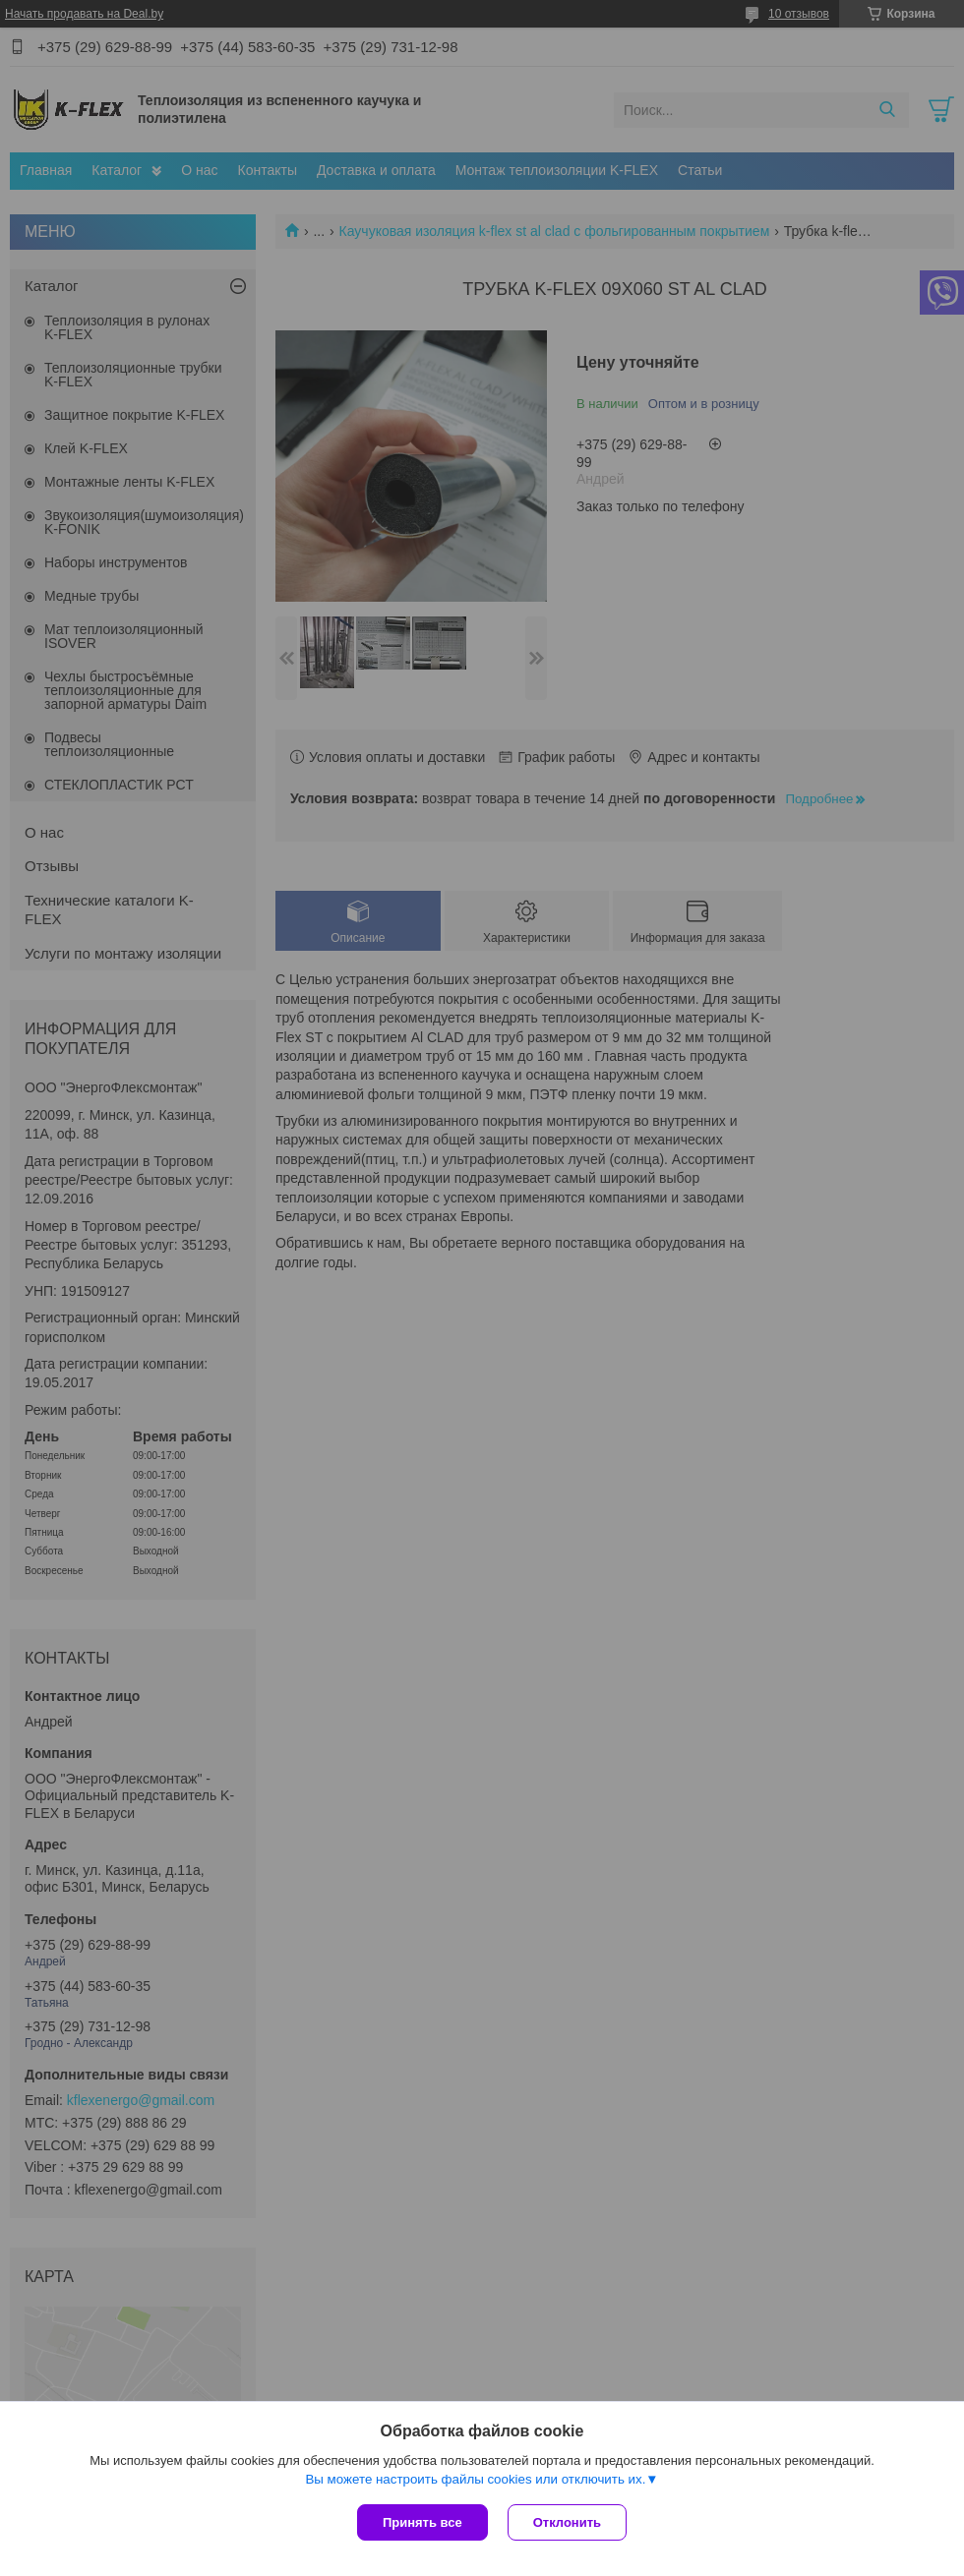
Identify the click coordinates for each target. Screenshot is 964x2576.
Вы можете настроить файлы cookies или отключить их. (475, 2479)
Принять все (422, 2522)
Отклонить (567, 2522)
